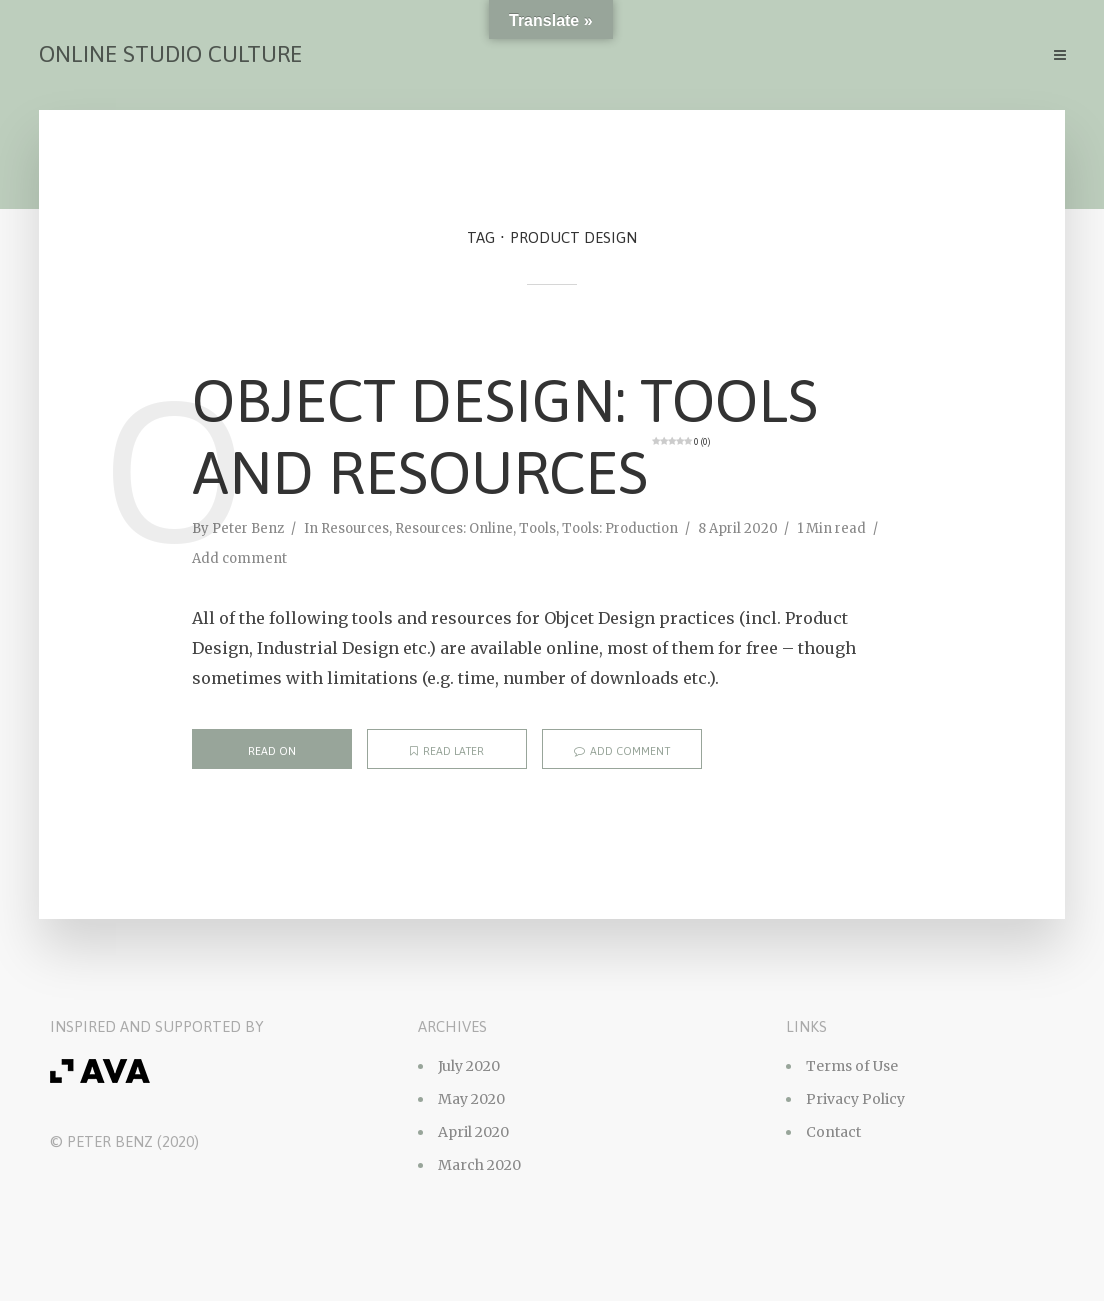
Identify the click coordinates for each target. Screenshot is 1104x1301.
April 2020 (473, 1132)
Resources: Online (454, 528)
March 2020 (479, 1165)
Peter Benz (248, 528)
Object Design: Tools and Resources (505, 436)
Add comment (239, 558)
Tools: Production (620, 528)
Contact (833, 1132)
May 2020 (471, 1099)
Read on (272, 751)
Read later (447, 751)
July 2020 (469, 1066)
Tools (537, 528)
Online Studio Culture (170, 54)
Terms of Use (852, 1066)
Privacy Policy (855, 1099)
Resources (355, 528)
